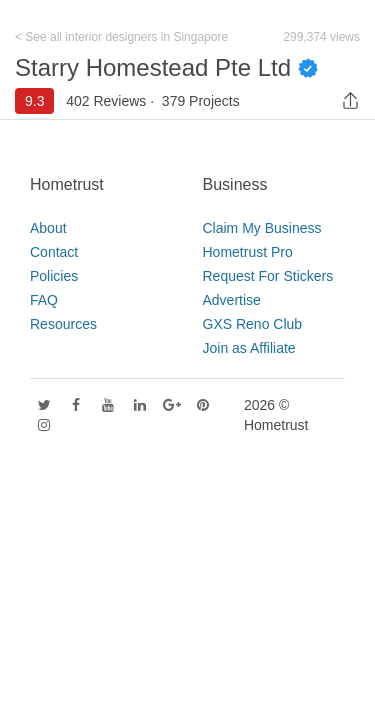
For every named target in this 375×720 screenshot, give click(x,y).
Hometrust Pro (248, 252)
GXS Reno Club (253, 324)
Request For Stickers (268, 276)
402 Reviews (106, 101)
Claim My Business (262, 228)
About (48, 228)
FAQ (44, 300)
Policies (54, 276)
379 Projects (201, 101)
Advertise (232, 300)
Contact (54, 252)
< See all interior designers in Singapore (121, 37)
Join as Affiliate (249, 348)
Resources (63, 324)
